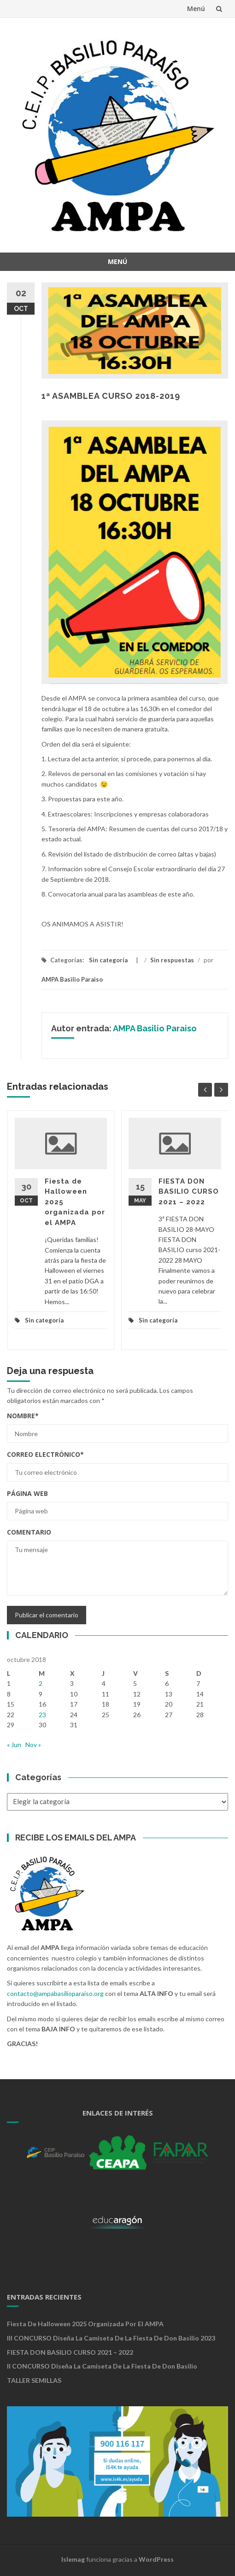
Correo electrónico (45, 1454)
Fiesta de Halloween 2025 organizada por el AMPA (85, 2324)
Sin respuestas (172, 960)
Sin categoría (108, 960)
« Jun (14, 1744)
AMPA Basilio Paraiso (72, 979)
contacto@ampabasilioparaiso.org (55, 1993)
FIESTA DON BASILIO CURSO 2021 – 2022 (189, 1191)
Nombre (23, 1415)
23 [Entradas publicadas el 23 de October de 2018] (42, 1715)
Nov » (33, 1744)
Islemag (73, 2559)
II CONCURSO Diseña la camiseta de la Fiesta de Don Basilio (102, 2366)
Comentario (29, 1532)
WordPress (156, 2559)
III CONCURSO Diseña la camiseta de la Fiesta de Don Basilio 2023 (111, 2338)
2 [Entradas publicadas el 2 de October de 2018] (40, 1683)
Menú (196, 8)
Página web (27, 1493)
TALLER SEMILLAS (34, 2380)
